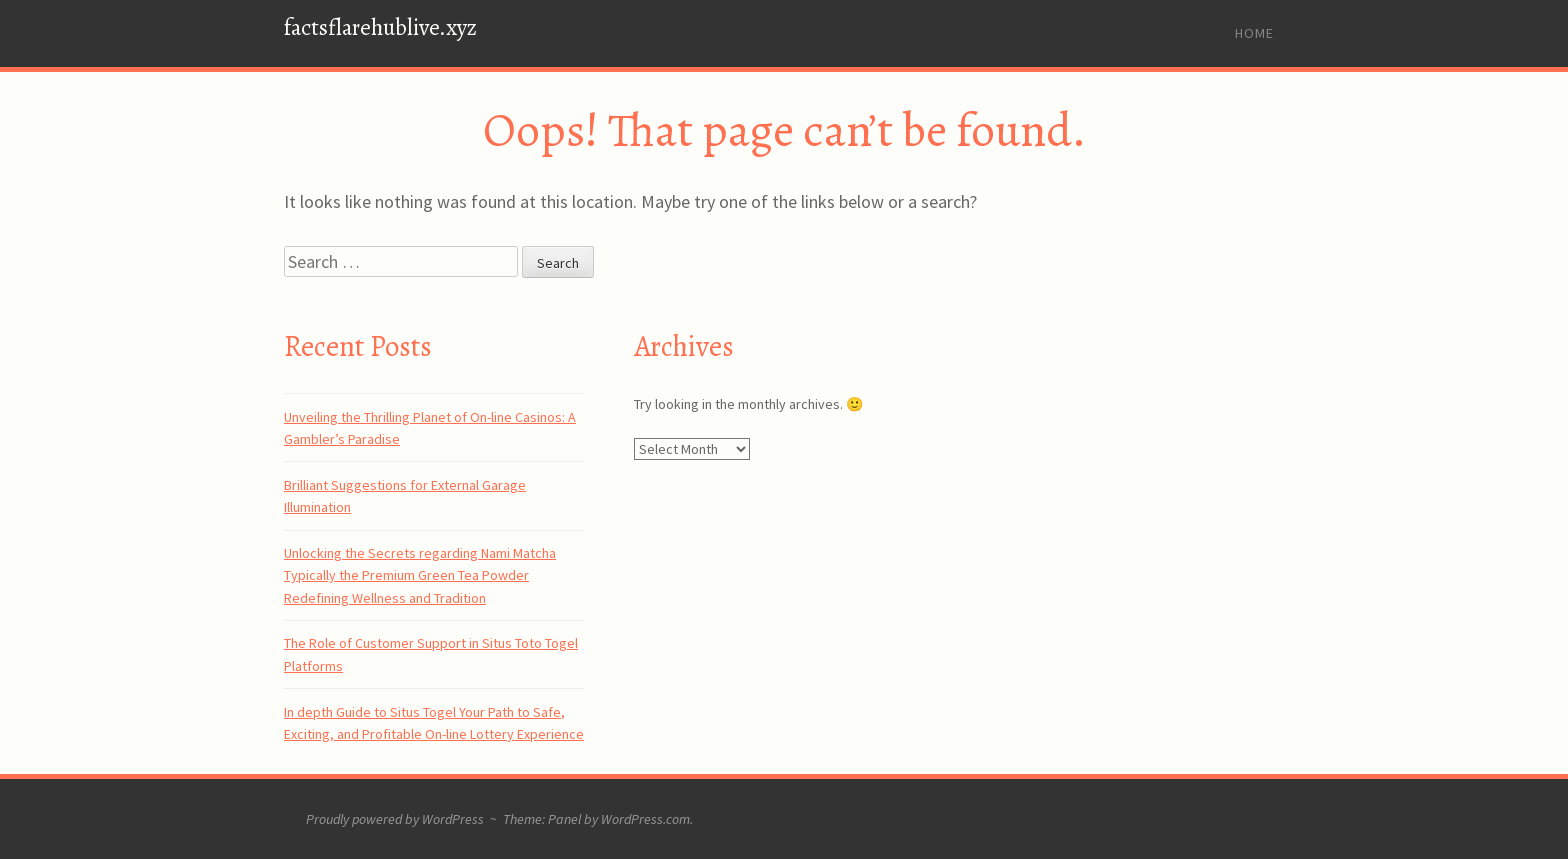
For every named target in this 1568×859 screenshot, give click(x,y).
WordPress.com (645, 819)
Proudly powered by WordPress (395, 819)
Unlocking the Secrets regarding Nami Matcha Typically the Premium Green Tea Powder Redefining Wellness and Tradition (420, 575)
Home (1254, 33)
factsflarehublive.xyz (380, 27)
